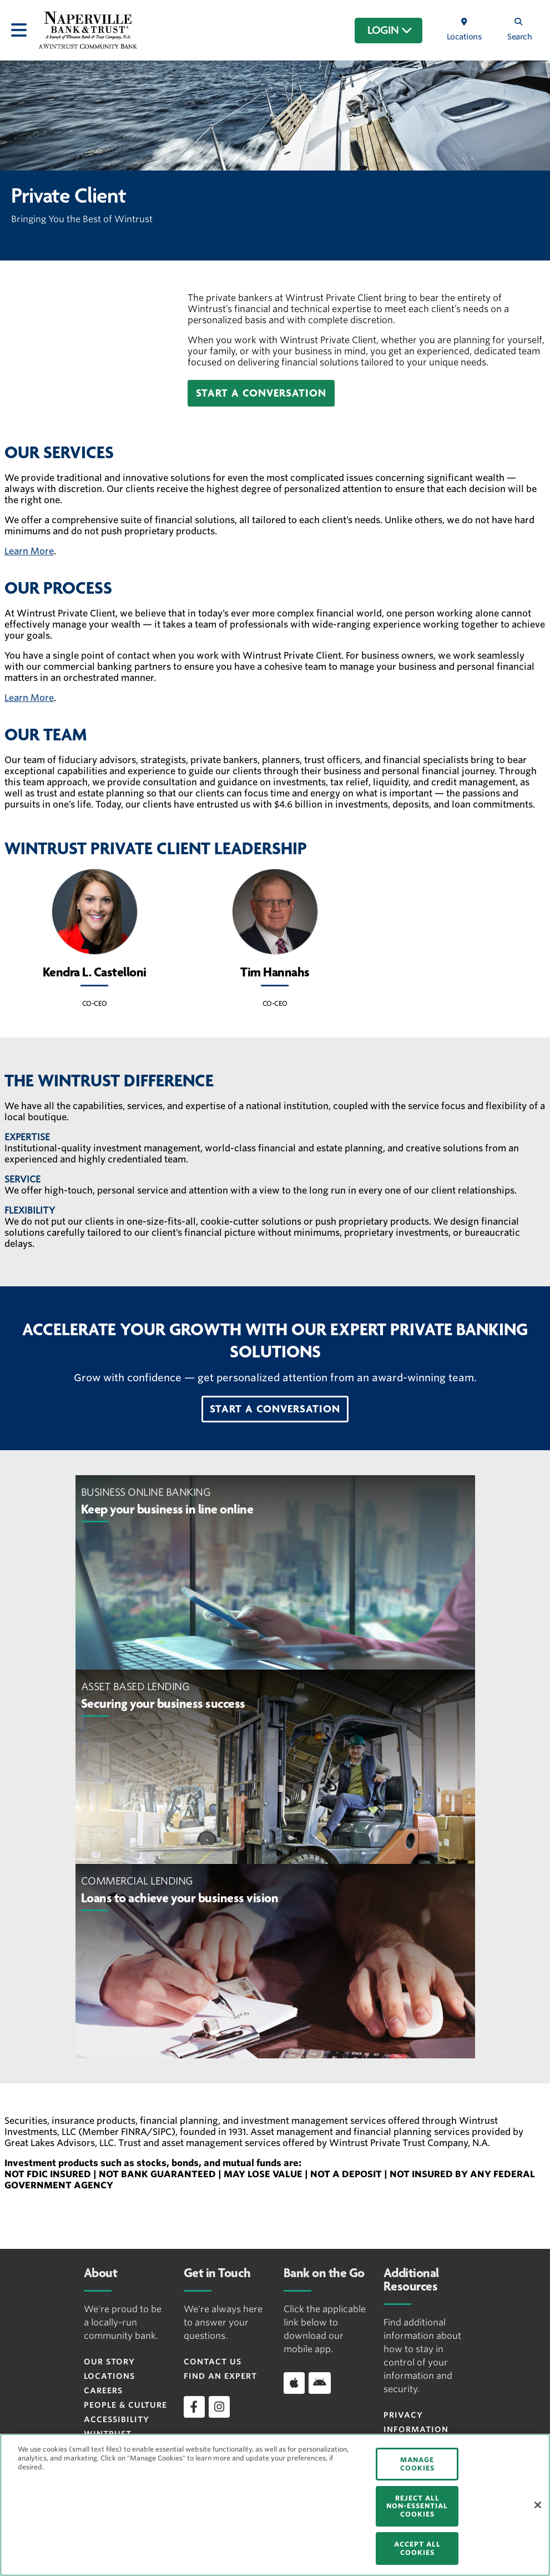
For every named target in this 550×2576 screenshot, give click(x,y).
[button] (261, 393)
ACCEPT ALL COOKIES (417, 2548)
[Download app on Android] (320, 2382)
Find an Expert (220, 2376)
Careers (103, 2390)
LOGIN (389, 30)
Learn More (29, 551)
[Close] (538, 2505)
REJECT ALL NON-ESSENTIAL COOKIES (417, 2506)
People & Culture (125, 2404)
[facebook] (194, 2406)
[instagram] (219, 2406)
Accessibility (116, 2419)
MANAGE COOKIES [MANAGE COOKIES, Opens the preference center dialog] (417, 2463)
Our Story (109, 2361)
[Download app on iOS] (294, 2382)
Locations (109, 2376)
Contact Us (212, 2361)
